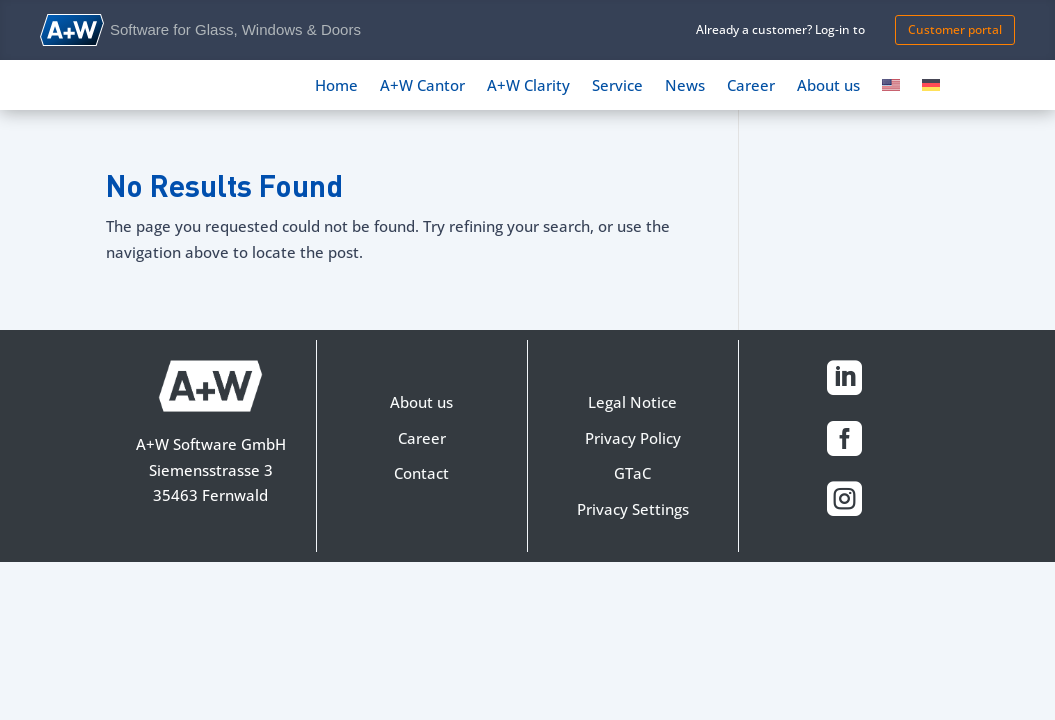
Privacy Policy (633, 438)
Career (751, 86)
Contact (421, 473)
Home (336, 86)
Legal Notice (632, 402)
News (685, 86)
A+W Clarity (528, 86)
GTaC (632, 473)
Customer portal (955, 29)
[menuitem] (891, 89)
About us (828, 86)
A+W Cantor (422, 86)
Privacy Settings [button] (633, 509)
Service (617, 86)
